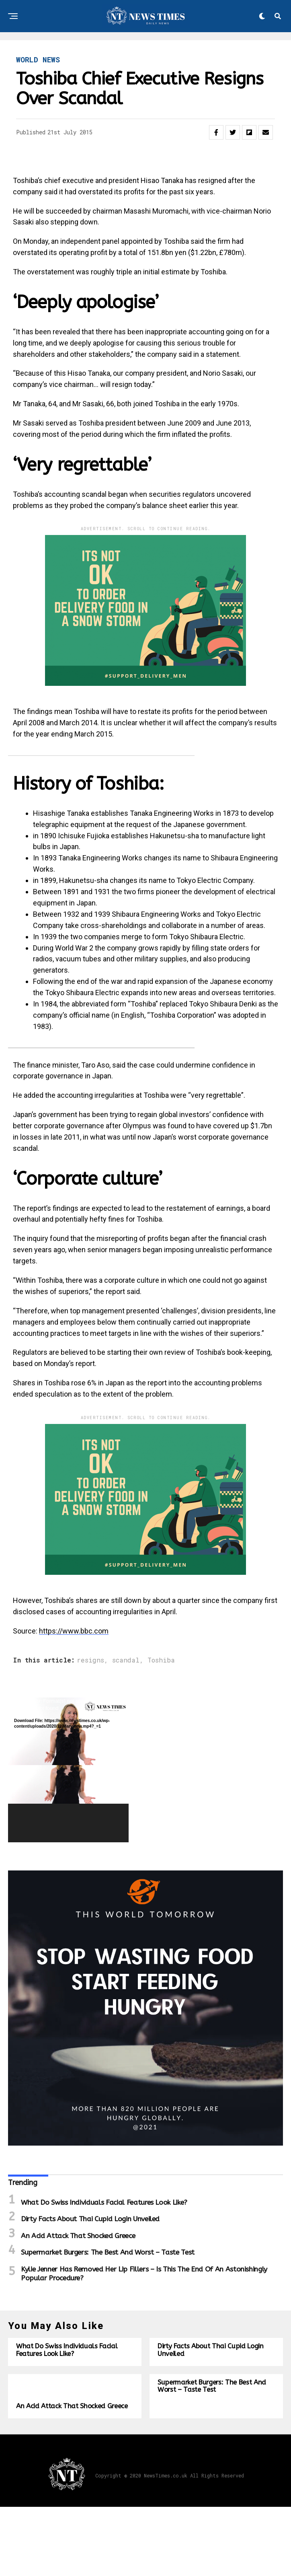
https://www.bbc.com (74, 1631)
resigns (90, 1660)
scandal (125, 1660)
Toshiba (161, 1660)
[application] (68, 1769)
